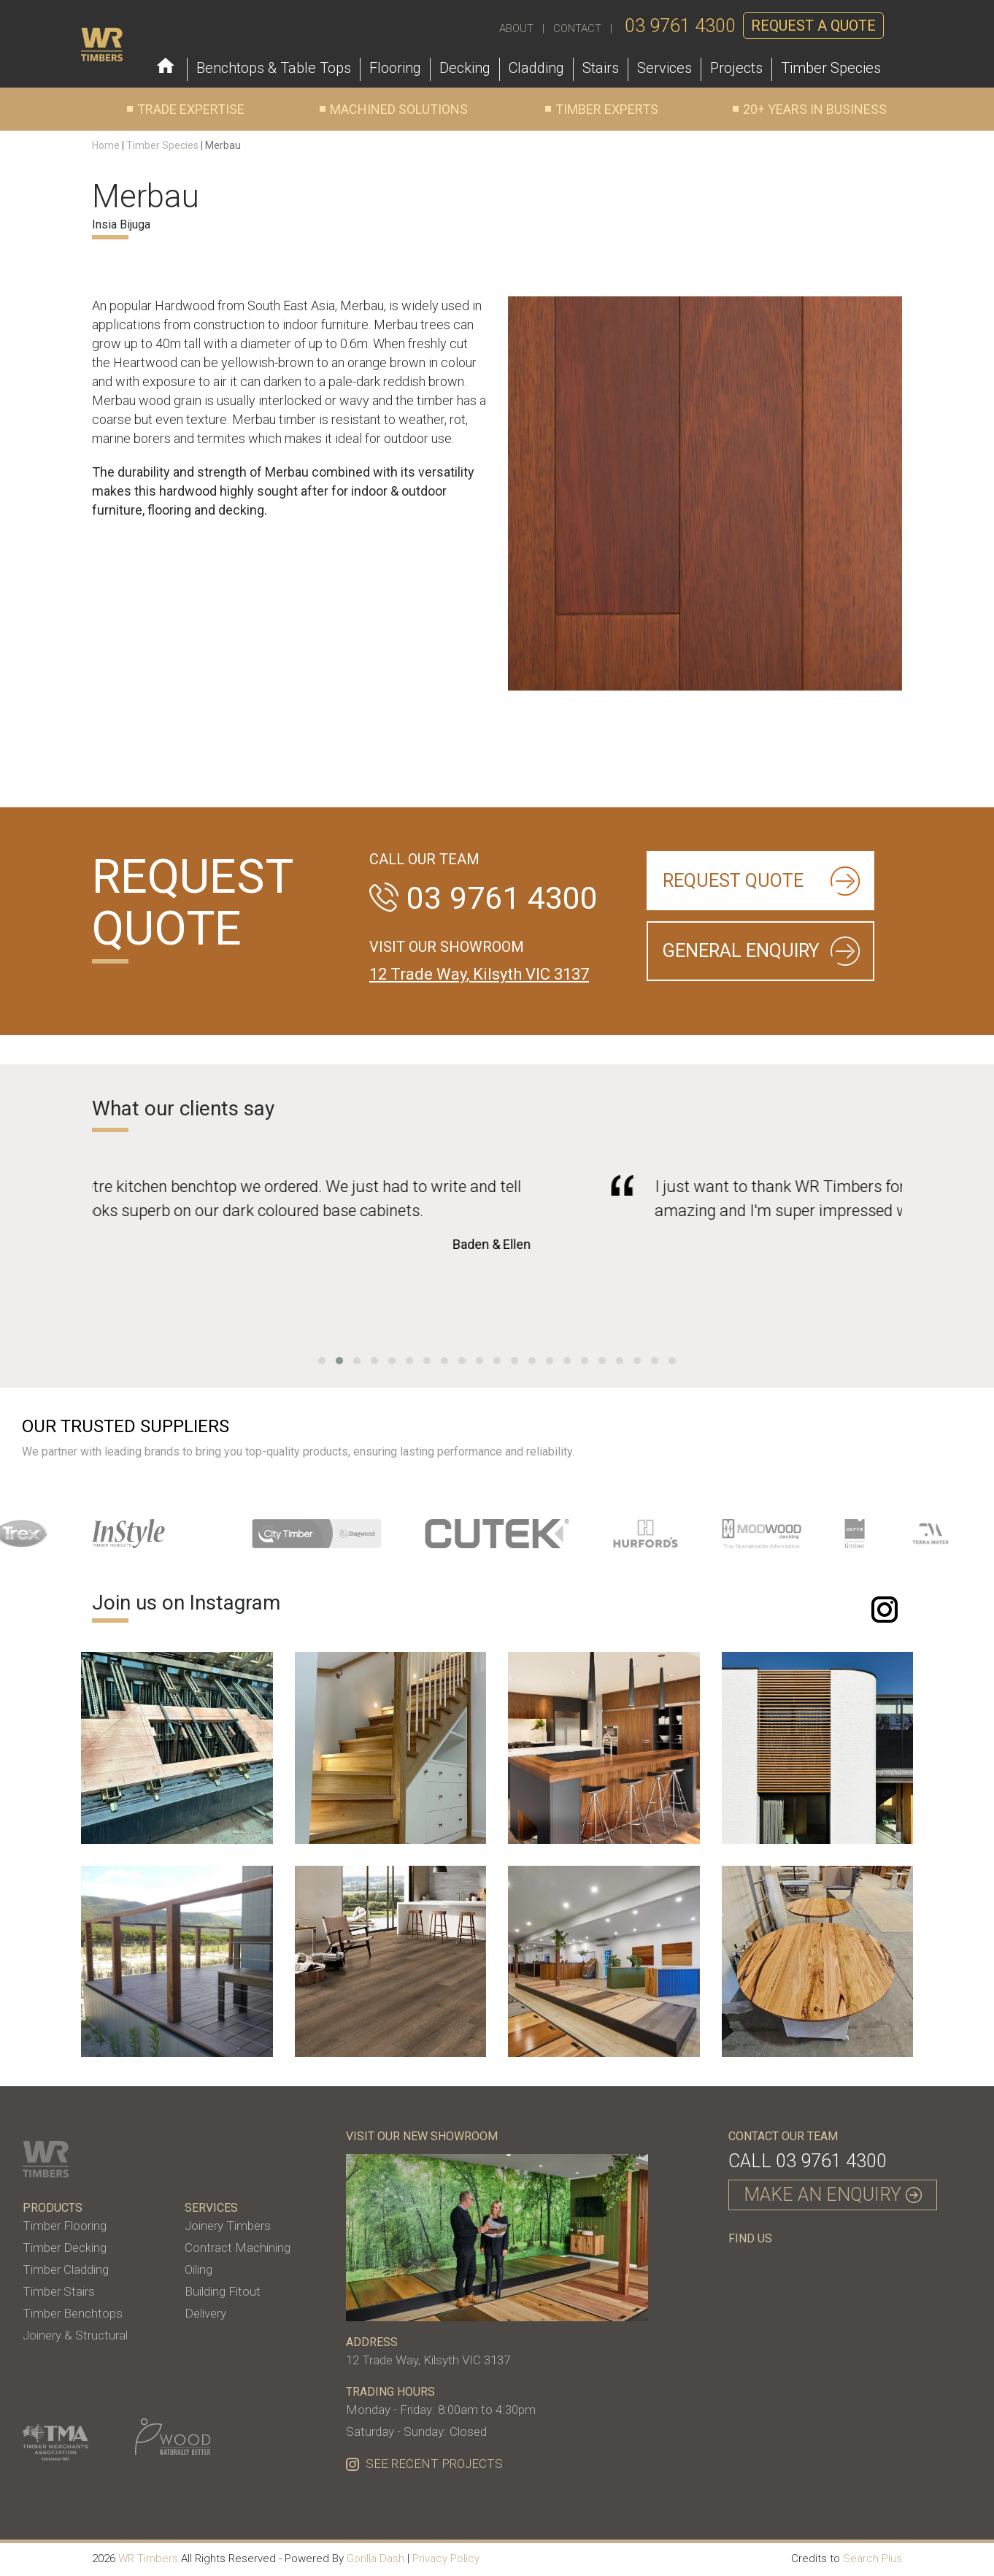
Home (106, 145)
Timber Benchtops (73, 2313)
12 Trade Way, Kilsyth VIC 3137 (479, 974)
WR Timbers (148, 2558)
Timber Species (162, 145)
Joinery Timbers (228, 2225)
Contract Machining (237, 2247)
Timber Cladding (66, 2269)
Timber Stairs (59, 2291)
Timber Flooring (65, 2225)
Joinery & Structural (75, 2335)
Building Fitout (223, 2291)
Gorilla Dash (375, 2558)
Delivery (205, 2313)
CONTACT (577, 28)
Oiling (198, 2269)
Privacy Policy (445, 2558)
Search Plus (872, 2558)
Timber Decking (65, 2247)
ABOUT (516, 28)
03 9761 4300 (680, 25)
